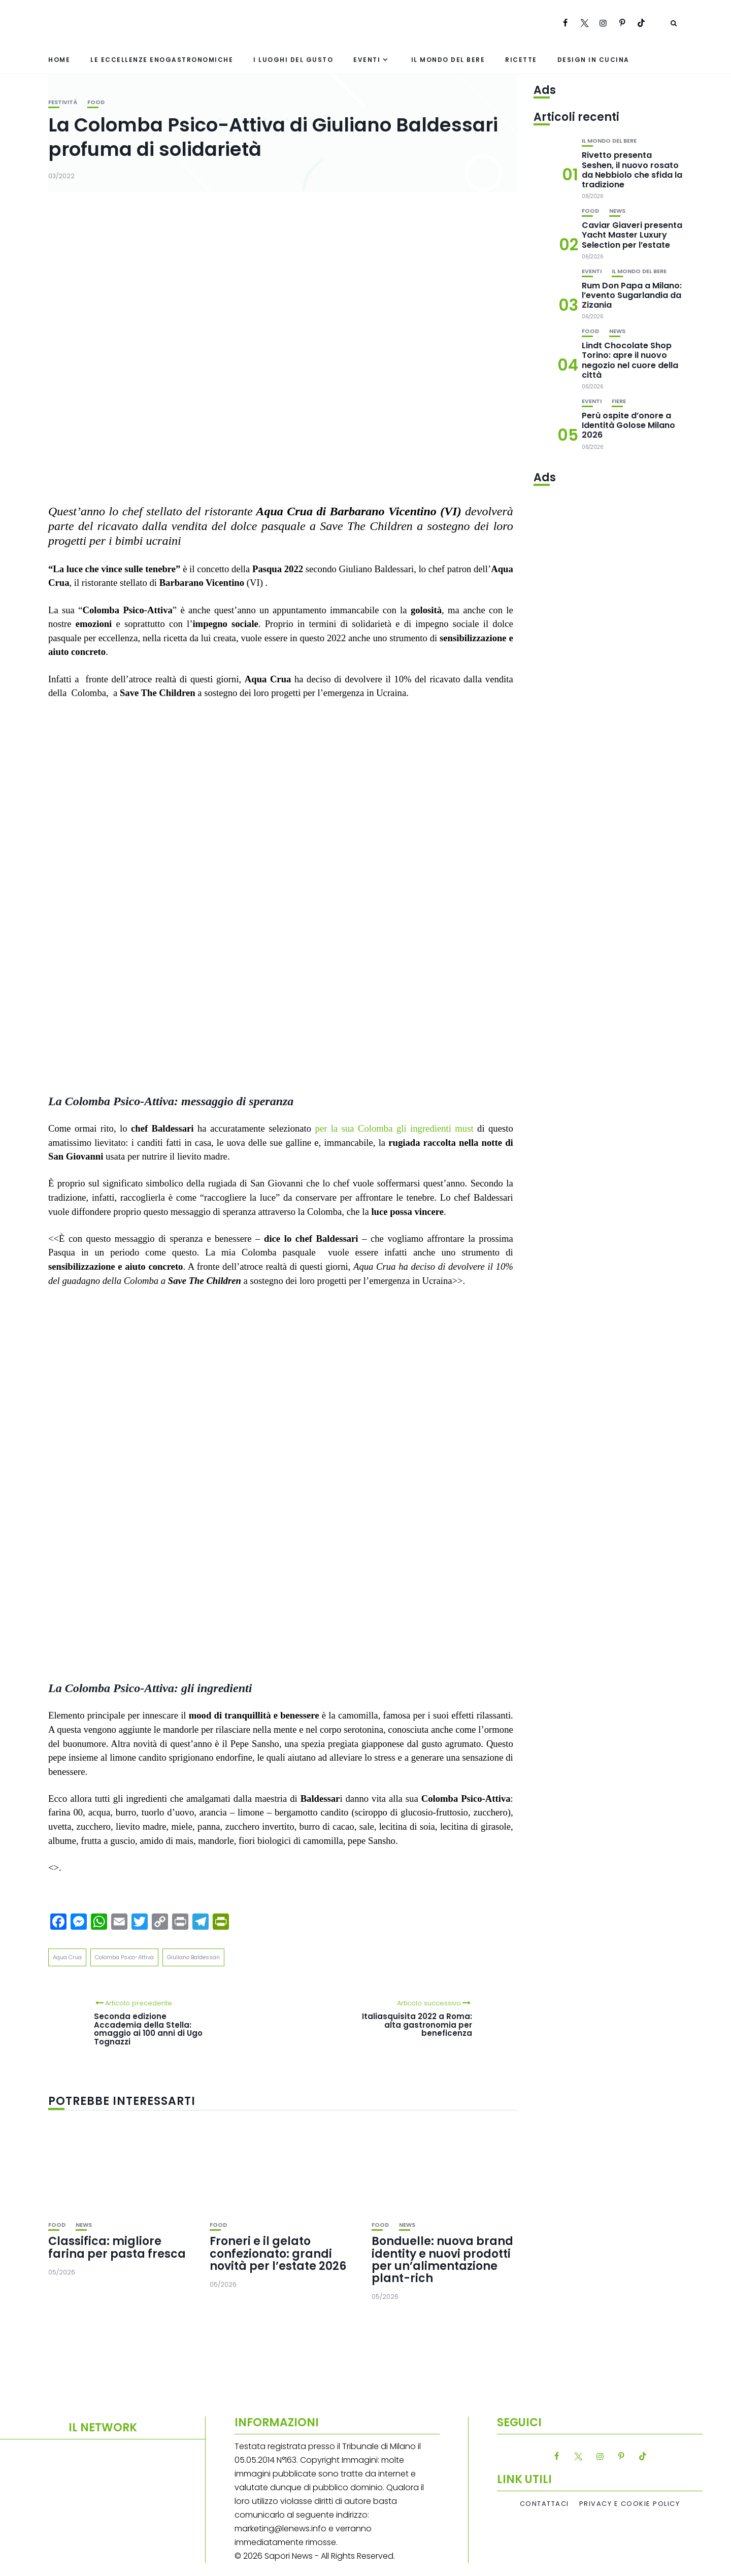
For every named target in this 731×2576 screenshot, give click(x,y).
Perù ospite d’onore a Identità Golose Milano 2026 (628, 425)
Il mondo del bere (448, 59)
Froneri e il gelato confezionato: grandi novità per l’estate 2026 (278, 2253)
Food (96, 102)
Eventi (366, 59)
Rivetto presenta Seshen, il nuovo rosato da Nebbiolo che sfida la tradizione (632, 169)
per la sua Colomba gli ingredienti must (396, 1128)
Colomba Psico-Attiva (124, 1957)
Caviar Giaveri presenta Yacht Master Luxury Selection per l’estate (632, 234)
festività (62, 102)
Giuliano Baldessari (193, 1957)
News (84, 2225)
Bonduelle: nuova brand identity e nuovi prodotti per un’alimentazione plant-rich (442, 2259)
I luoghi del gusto (293, 59)
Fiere (619, 401)
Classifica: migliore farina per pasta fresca (117, 2247)
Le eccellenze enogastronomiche (161, 59)
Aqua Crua (67, 1957)
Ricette (521, 59)
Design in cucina (593, 59)
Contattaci (544, 2503)
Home (59, 59)
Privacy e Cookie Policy (629, 2503)
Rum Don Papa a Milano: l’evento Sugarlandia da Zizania (632, 295)
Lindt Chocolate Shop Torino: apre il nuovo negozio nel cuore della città (630, 360)
